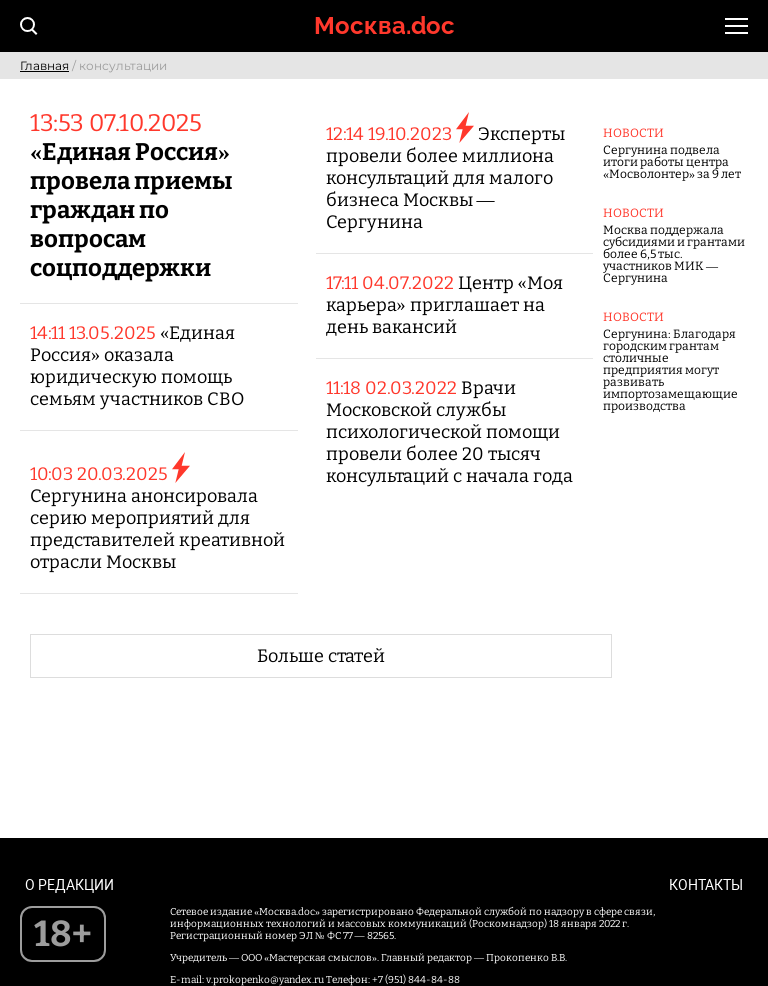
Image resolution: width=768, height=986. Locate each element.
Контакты (706, 885)
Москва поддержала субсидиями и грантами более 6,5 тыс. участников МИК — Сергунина (674, 254)
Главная (44, 65)
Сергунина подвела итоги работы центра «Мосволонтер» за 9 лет (672, 162)
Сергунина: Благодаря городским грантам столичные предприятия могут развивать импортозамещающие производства (670, 370)
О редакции (69, 885)
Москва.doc (384, 25)
